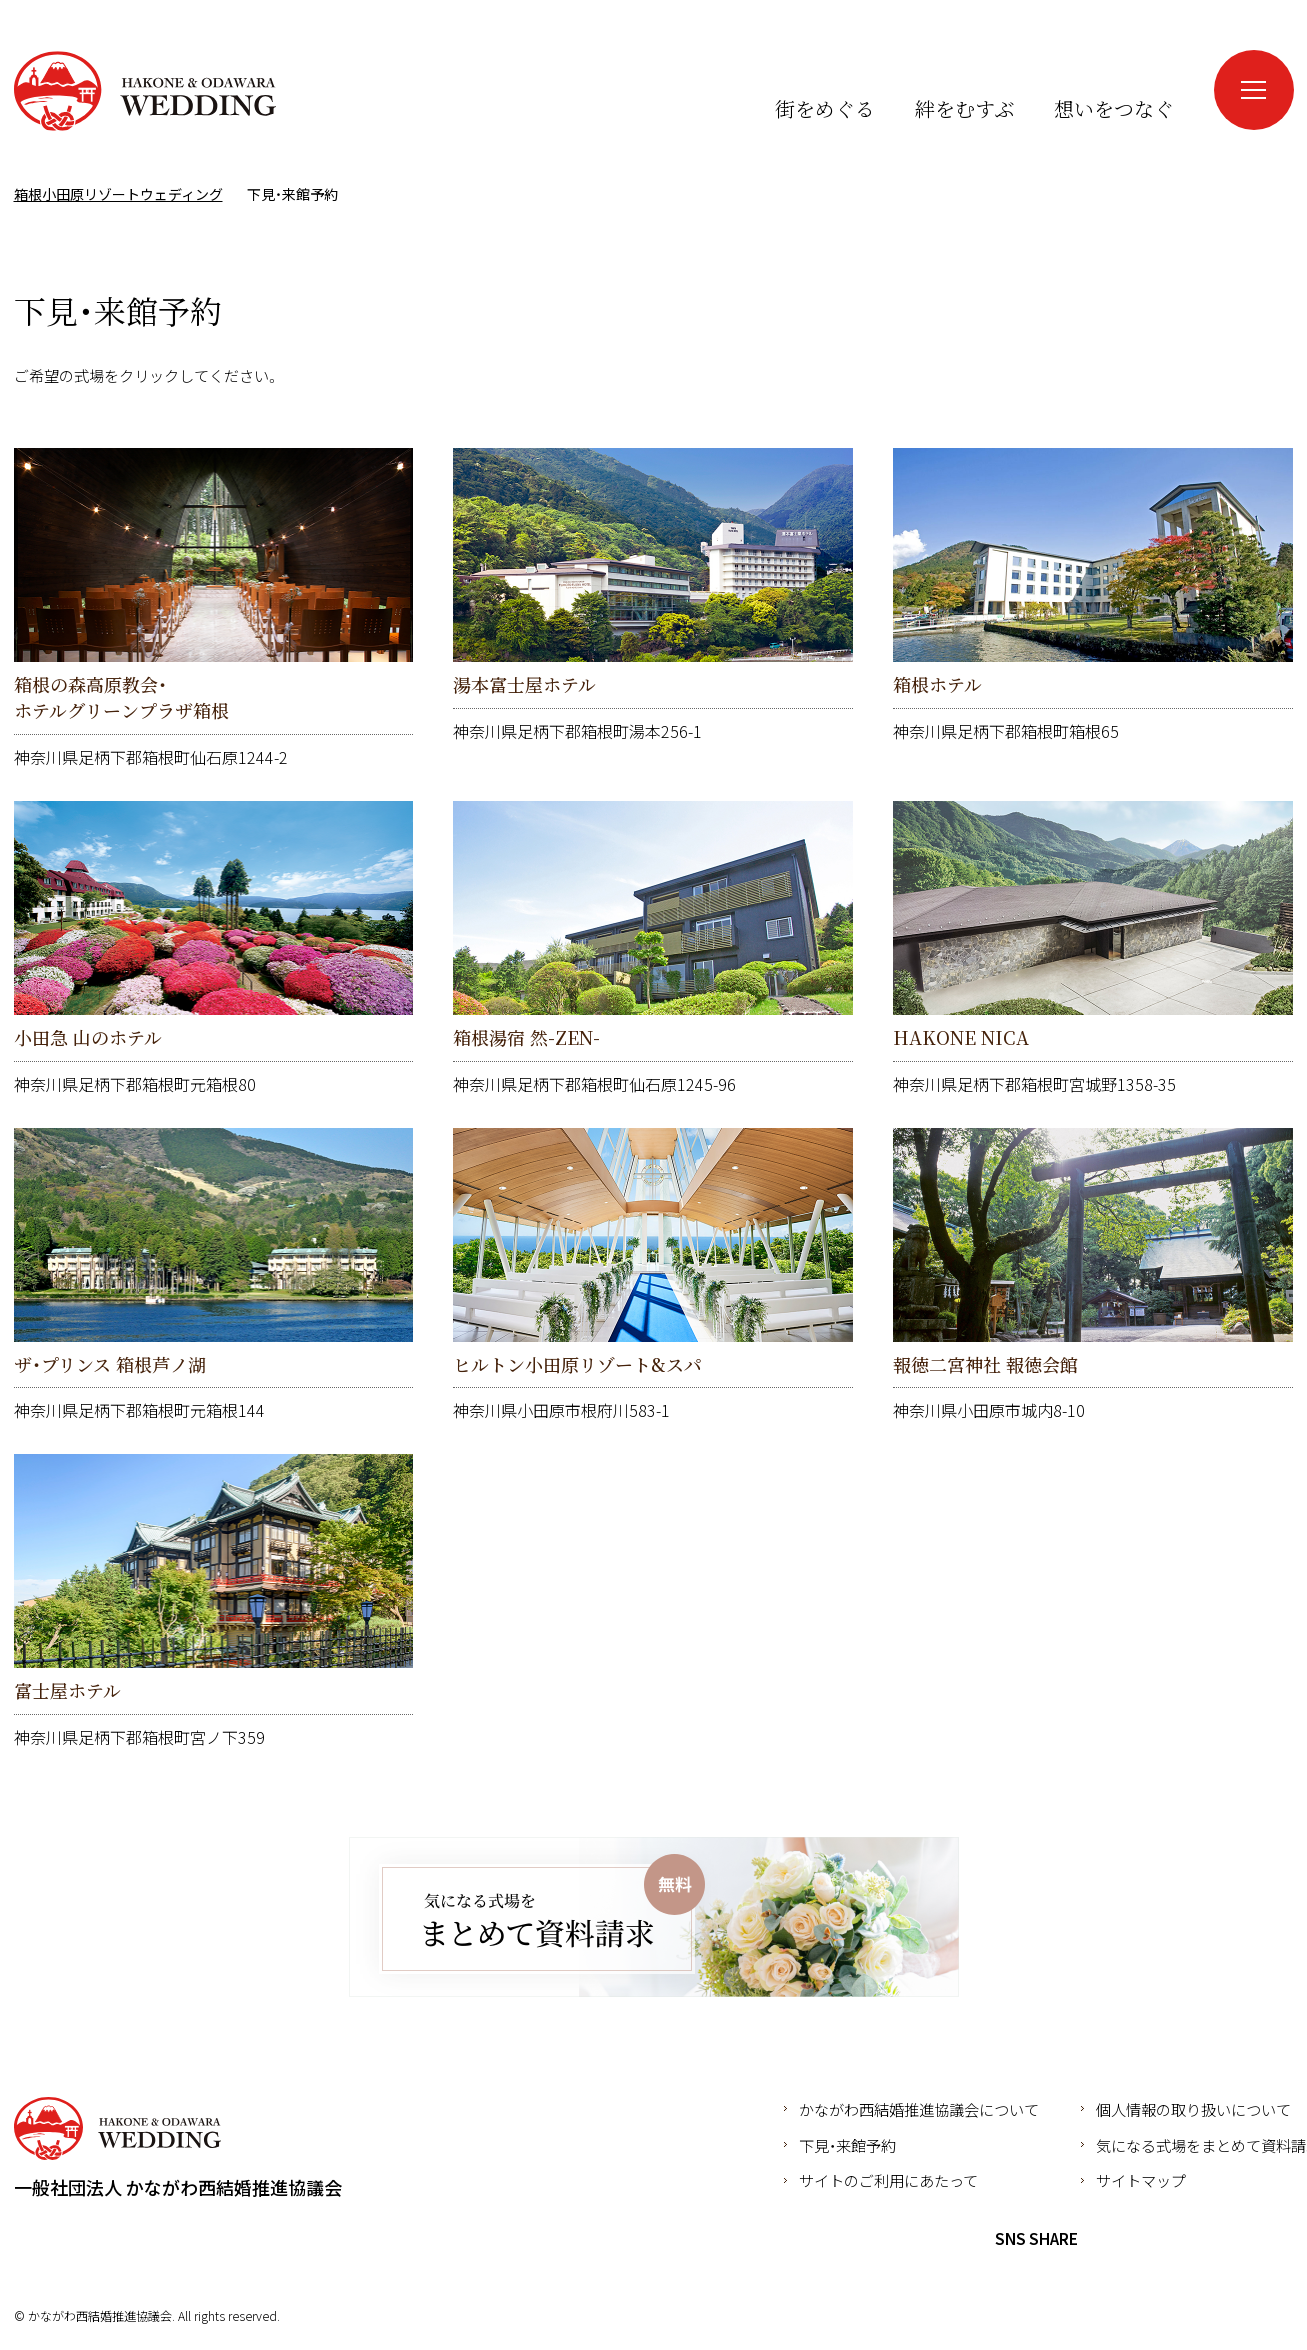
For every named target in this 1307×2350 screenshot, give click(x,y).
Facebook (1104, 2239)
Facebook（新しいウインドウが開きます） (1126, 69)
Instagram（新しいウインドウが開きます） (1163, 69)
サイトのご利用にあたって (888, 2180)
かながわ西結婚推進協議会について (919, 2109)
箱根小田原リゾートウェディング (145, 91)
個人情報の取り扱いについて (1193, 2109)
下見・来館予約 (847, 2145)
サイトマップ (1141, 2180)
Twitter (1141, 2239)
